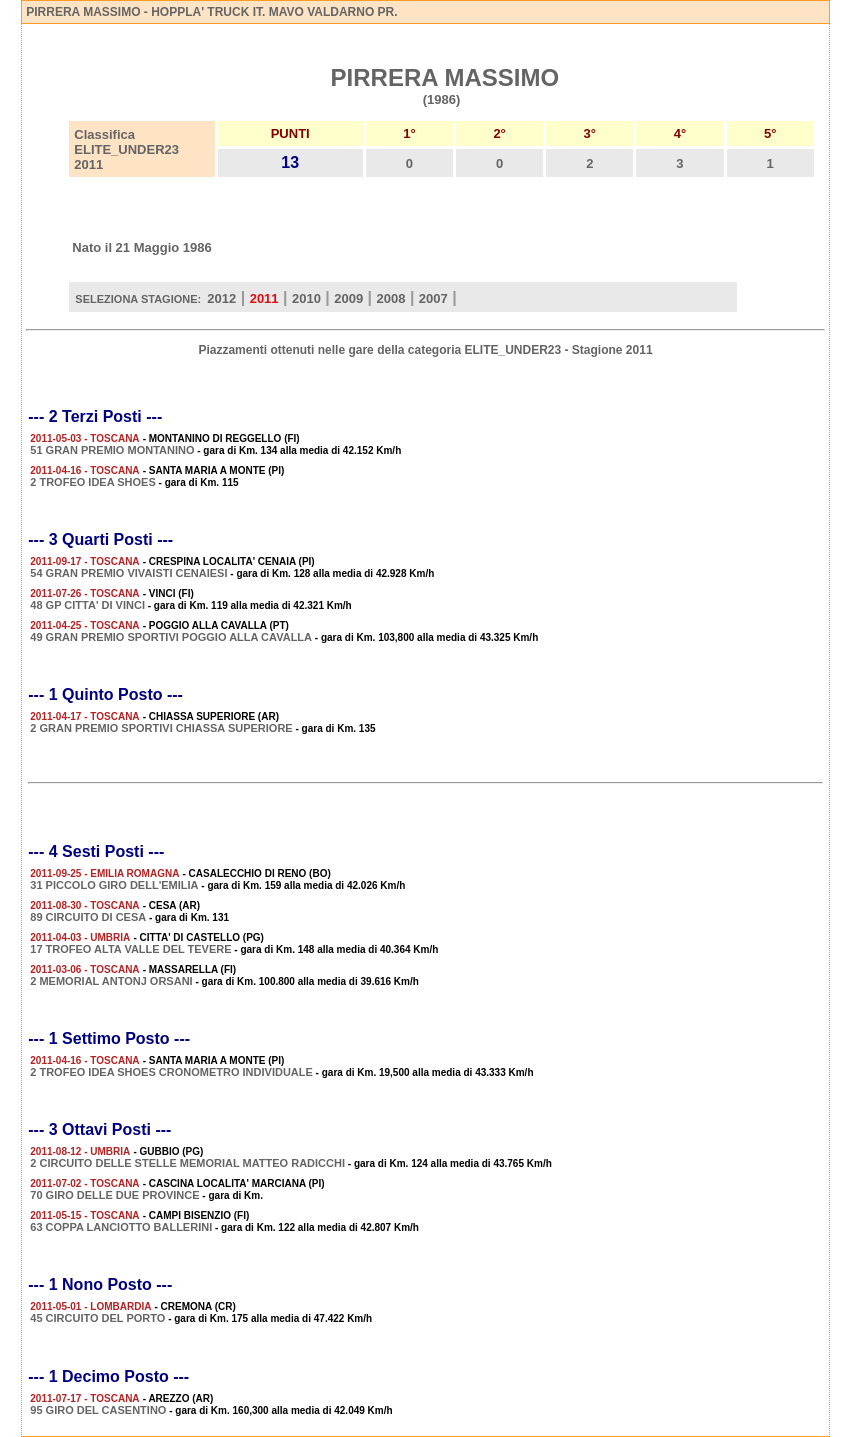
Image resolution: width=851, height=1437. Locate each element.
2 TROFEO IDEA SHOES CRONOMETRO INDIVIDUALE (171, 1072)
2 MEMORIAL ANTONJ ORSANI (111, 981)
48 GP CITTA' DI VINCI (87, 605)
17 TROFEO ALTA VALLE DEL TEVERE (130, 949)
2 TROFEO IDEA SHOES (93, 482)
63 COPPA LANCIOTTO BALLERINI (121, 1227)
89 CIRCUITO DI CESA (88, 917)
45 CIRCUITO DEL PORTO (97, 1318)
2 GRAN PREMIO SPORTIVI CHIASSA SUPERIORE (161, 728)
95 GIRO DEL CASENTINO (98, 1410)
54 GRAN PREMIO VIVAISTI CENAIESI (128, 573)
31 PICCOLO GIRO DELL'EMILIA (114, 885)
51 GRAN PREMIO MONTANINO (112, 450)
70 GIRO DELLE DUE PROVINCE (114, 1195)
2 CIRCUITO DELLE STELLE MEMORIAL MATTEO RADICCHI (187, 1163)
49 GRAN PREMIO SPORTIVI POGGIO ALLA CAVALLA (171, 637)
